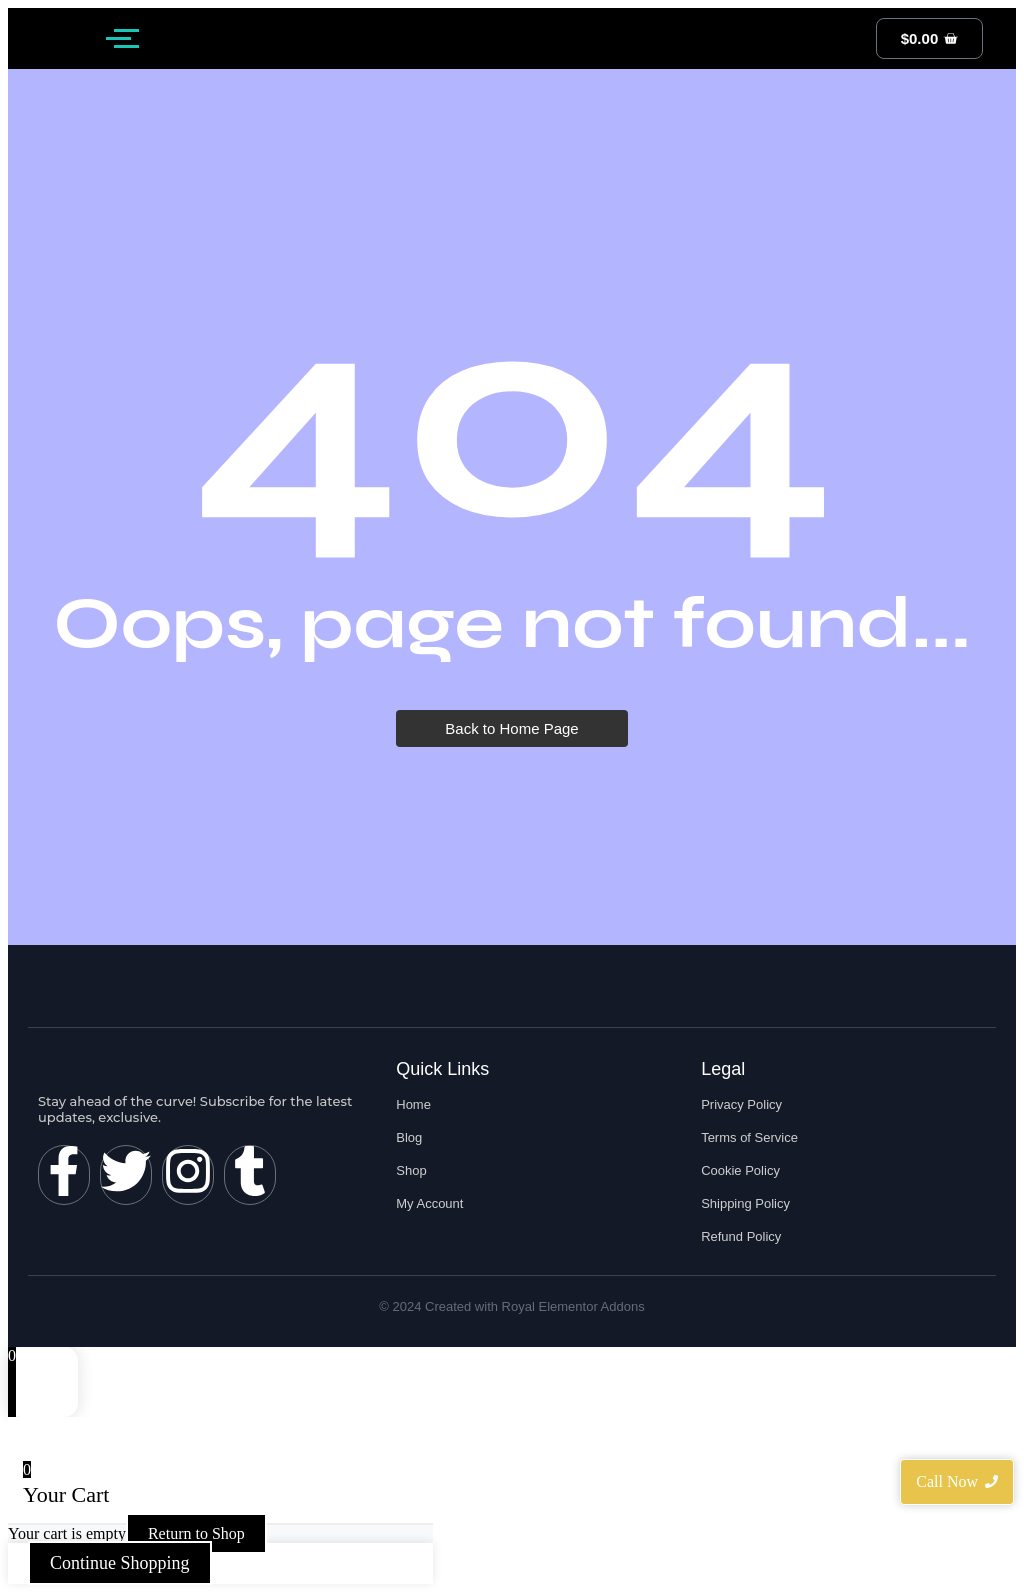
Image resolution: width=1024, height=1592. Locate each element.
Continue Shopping (120, 1563)
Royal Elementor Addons (573, 1306)
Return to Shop (196, 1533)
